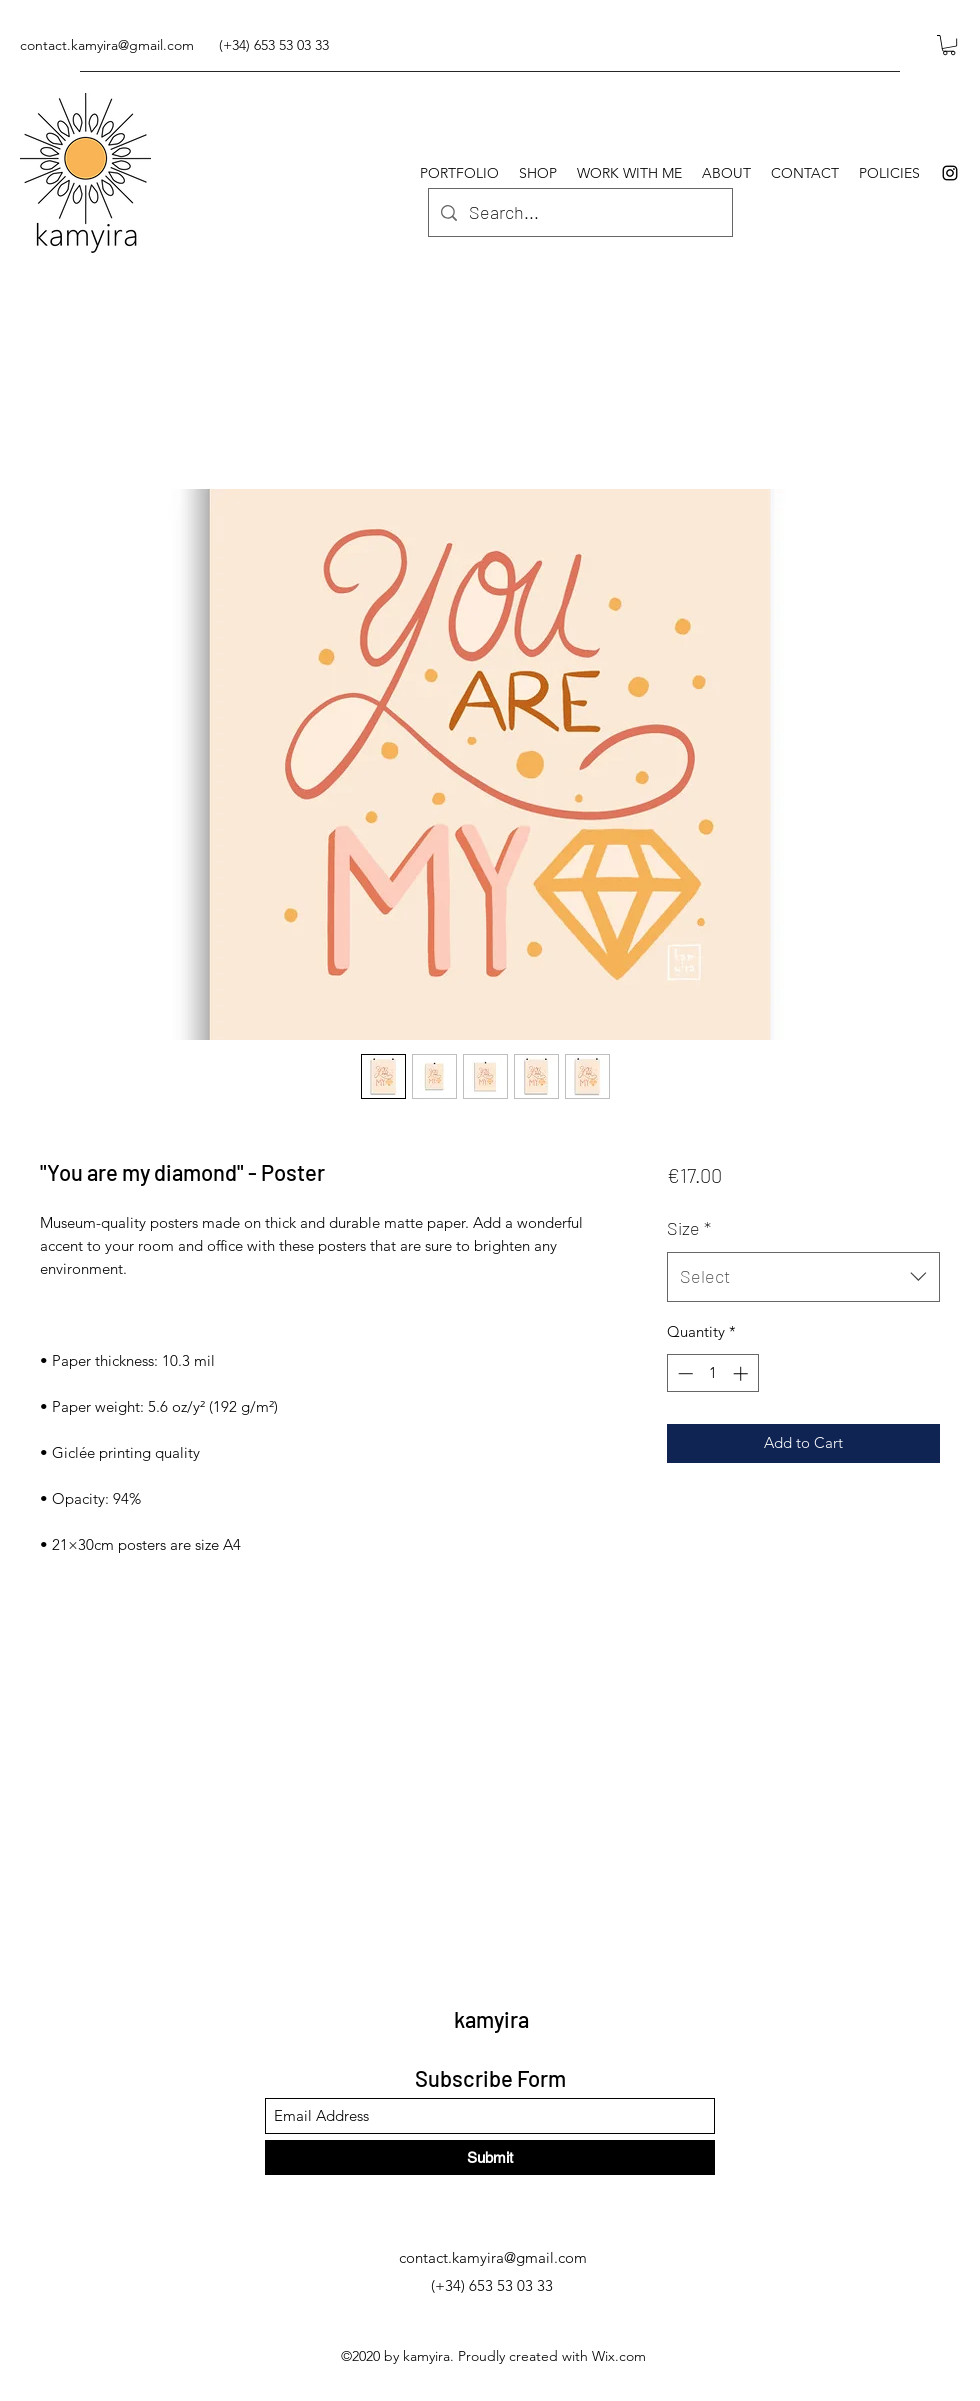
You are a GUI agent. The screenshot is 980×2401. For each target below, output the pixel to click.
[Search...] (579, 213)
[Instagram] (950, 173)
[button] (949, 45)
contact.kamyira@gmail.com (107, 45)
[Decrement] (683, 1373)
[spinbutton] (712, 1373)
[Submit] (490, 2157)
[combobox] (803, 1277)
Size (689, 1228)
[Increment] (742, 1373)
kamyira (491, 2019)
